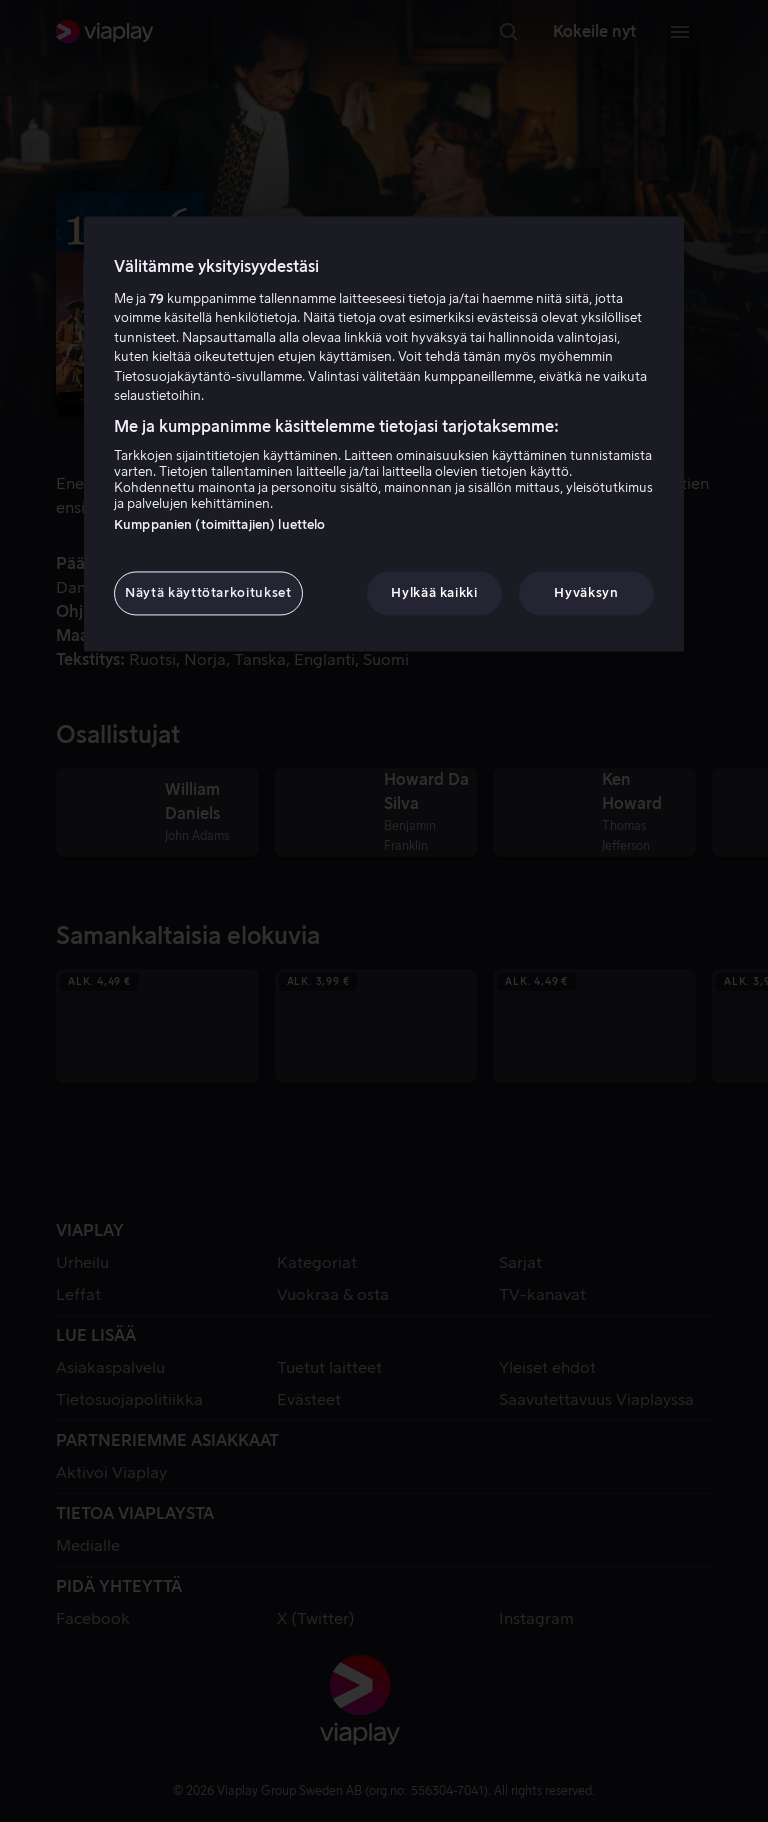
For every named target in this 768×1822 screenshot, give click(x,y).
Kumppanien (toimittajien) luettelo (219, 525)
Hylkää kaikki (434, 593)
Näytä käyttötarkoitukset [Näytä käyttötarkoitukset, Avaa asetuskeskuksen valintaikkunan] (208, 593)
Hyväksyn (586, 593)
